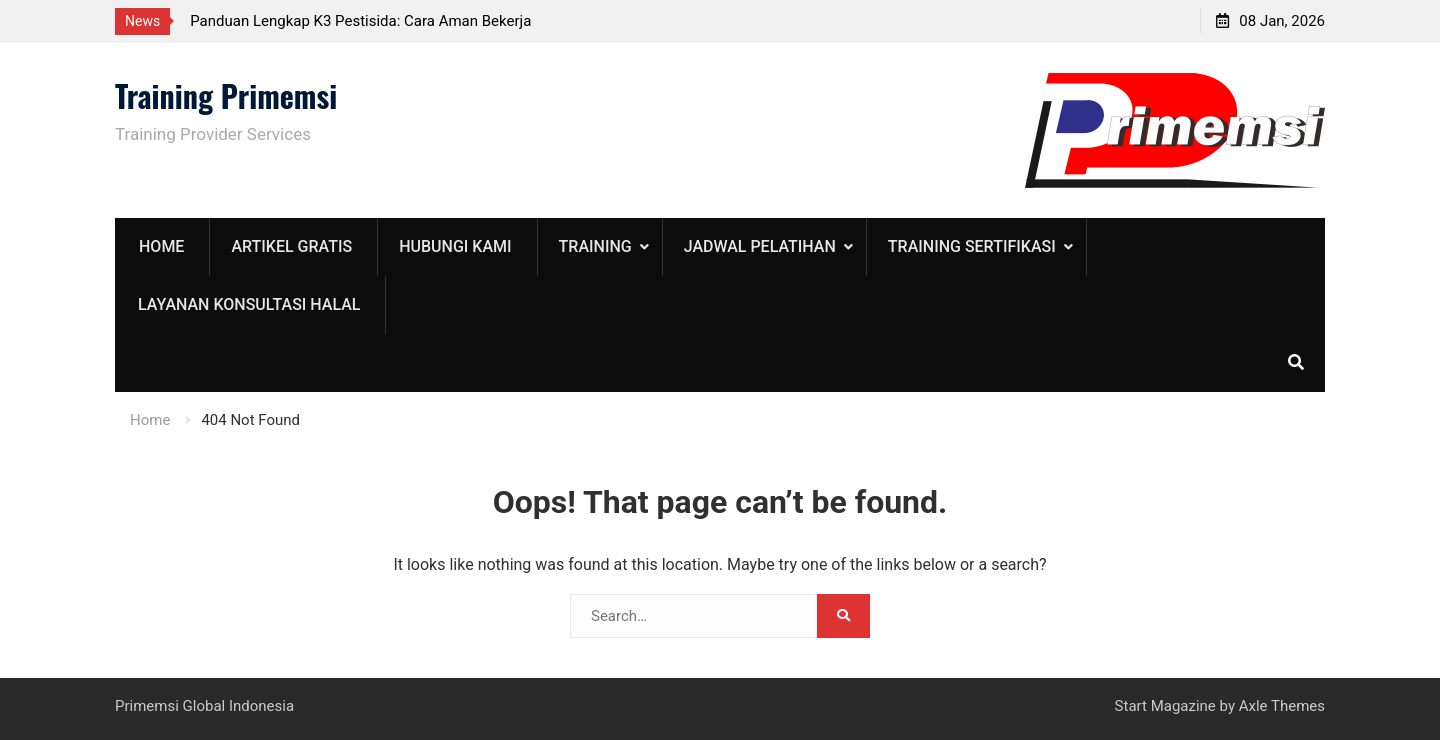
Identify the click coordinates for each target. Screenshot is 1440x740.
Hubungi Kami (455, 246)
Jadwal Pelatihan (760, 246)
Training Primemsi (226, 95)
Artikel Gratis (291, 246)
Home (161, 246)
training (595, 246)
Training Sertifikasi (972, 246)
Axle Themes (1282, 706)
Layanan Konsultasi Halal (249, 304)
